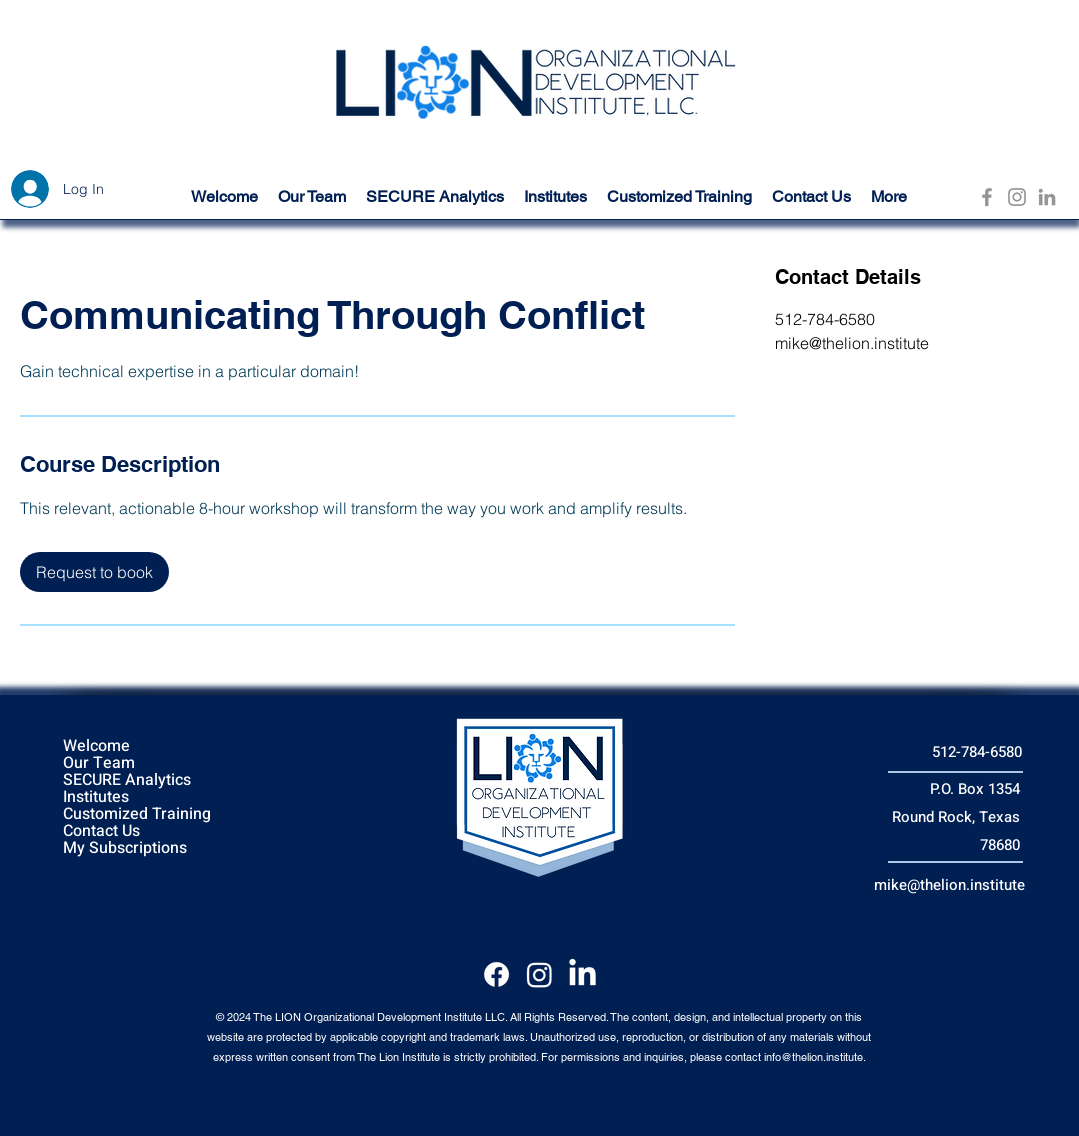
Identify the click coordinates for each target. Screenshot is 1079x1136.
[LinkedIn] (1047, 197)
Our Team (99, 763)
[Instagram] (1017, 197)
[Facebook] (987, 197)
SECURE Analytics (127, 780)
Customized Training (137, 814)
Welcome (96, 746)
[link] (94, 572)
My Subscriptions (125, 848)
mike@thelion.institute (949, 885)
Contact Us (101, 831)
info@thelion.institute (813, 1057)
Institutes (96, 797)
